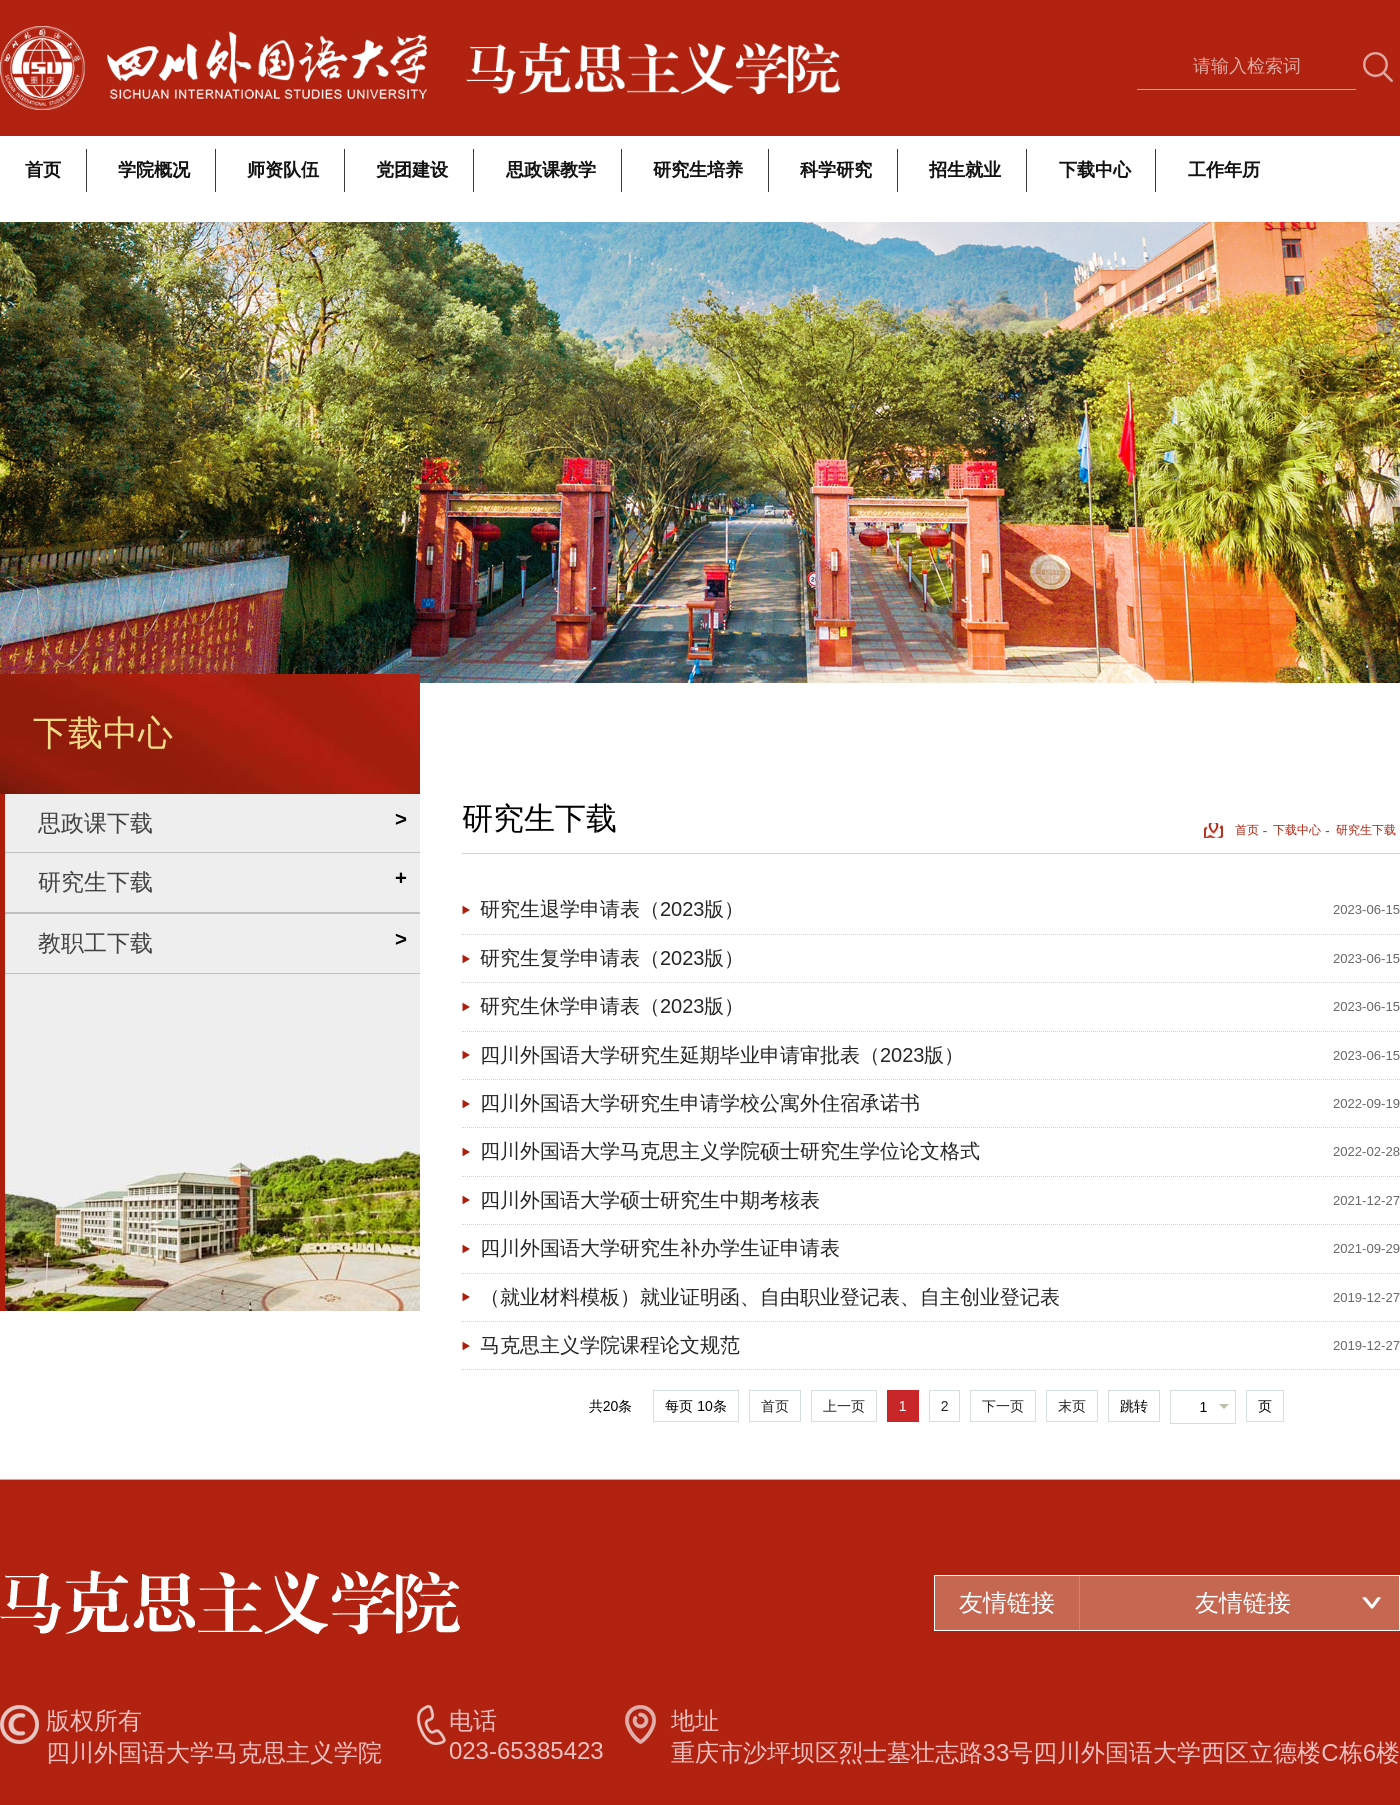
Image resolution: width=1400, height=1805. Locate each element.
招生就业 (965, 170)
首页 (43, 170)
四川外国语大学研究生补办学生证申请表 (660, 1248)
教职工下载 (95, 943)
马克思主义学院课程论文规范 (610, 1345)
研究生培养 (698, 170)
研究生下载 (95, 882)
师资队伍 (283, 170)
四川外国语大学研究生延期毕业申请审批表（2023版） (722, 1055)
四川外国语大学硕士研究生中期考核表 (650, 1200)
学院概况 (154, 170)
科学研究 (836, 170)
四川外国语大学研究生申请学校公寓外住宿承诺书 (700, 1103)
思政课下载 (95, 823)
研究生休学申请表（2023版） (612, 1006)
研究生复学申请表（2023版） (612, 958)
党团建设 (412, 170)
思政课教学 (551, 170)
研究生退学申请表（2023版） (612, 909)
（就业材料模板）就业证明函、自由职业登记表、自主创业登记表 (770, 1297)
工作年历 (1224, 170)
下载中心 (1095, 170)
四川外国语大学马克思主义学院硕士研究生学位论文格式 (730, 1151)
